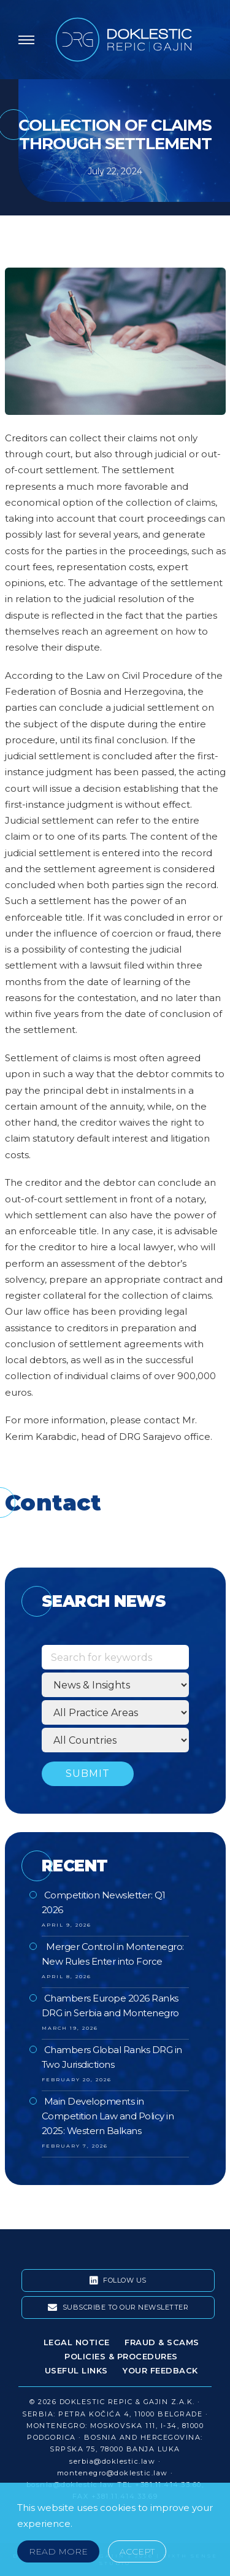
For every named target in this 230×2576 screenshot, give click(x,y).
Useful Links (76, 2370)
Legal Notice (77, 2342)
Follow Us (118, 2281)
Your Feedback (160, 2370)
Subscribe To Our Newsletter (118, 2308)
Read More (58, 2551)
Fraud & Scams (162, 2342)
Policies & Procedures (121, 2356)
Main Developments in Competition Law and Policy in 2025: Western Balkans (108, 2116)
